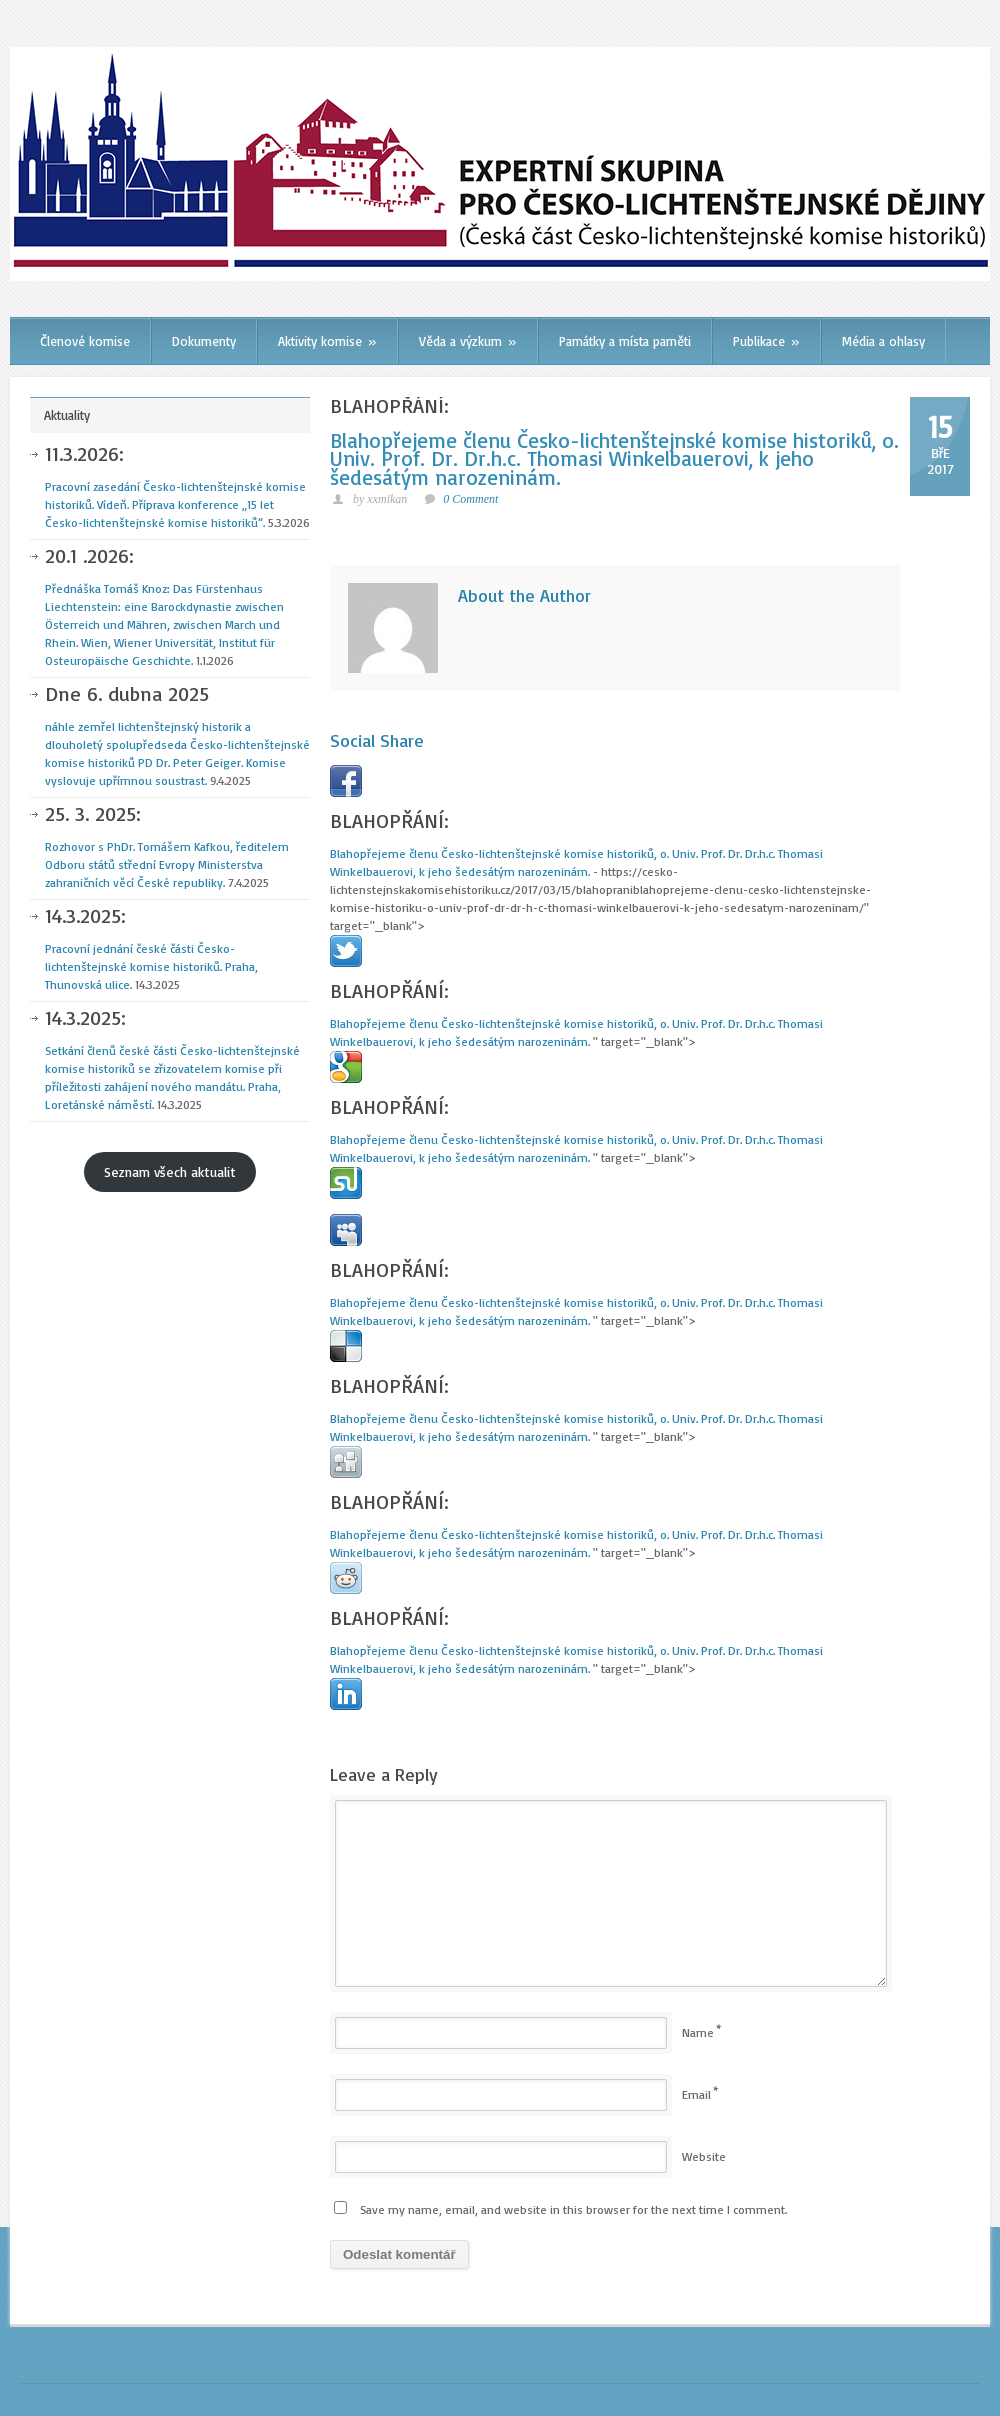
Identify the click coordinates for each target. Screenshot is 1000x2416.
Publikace (766, 341)
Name (698, 2032)
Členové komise (85, 341)
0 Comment (470, 499)
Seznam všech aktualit (170, 1171)
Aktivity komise (327, 341)
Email (696, 2094)
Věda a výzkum (468, 341)
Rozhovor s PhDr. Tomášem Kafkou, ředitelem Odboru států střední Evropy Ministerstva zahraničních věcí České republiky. (177, 847)
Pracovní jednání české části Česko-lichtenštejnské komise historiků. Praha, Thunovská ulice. (177, 949)
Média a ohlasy (883, 341)
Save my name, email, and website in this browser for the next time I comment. (573, 2209)
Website (704, 2156)
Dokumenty (204, 341)
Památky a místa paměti (625, 341)
